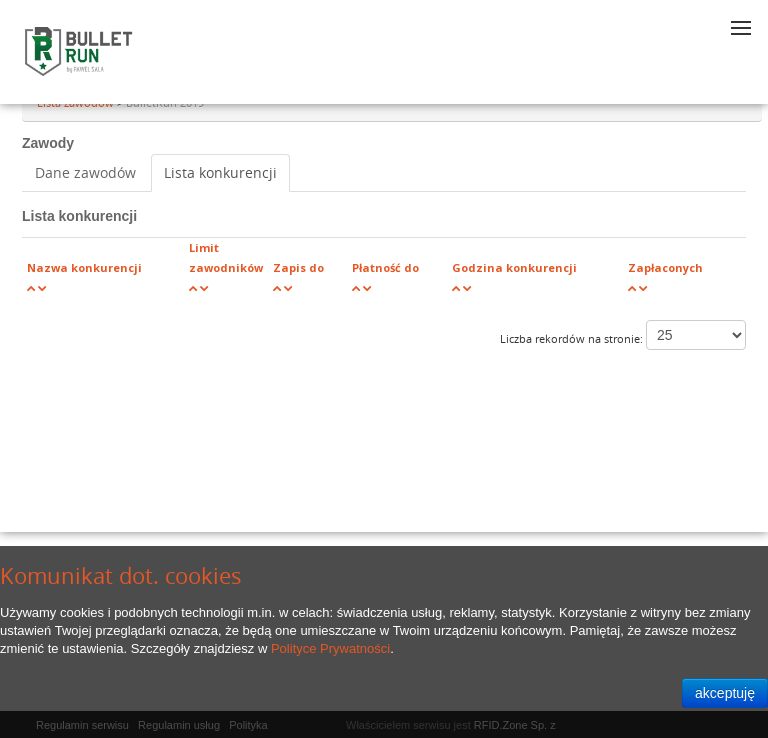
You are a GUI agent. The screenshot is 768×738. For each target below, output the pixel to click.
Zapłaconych (665, 267)
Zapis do (298, 267)
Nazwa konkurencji (84, 267)
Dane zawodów (85, 172)
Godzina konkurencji (514, 267)
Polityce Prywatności (330, 648)
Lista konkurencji (220, 172)
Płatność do (385, 267)
